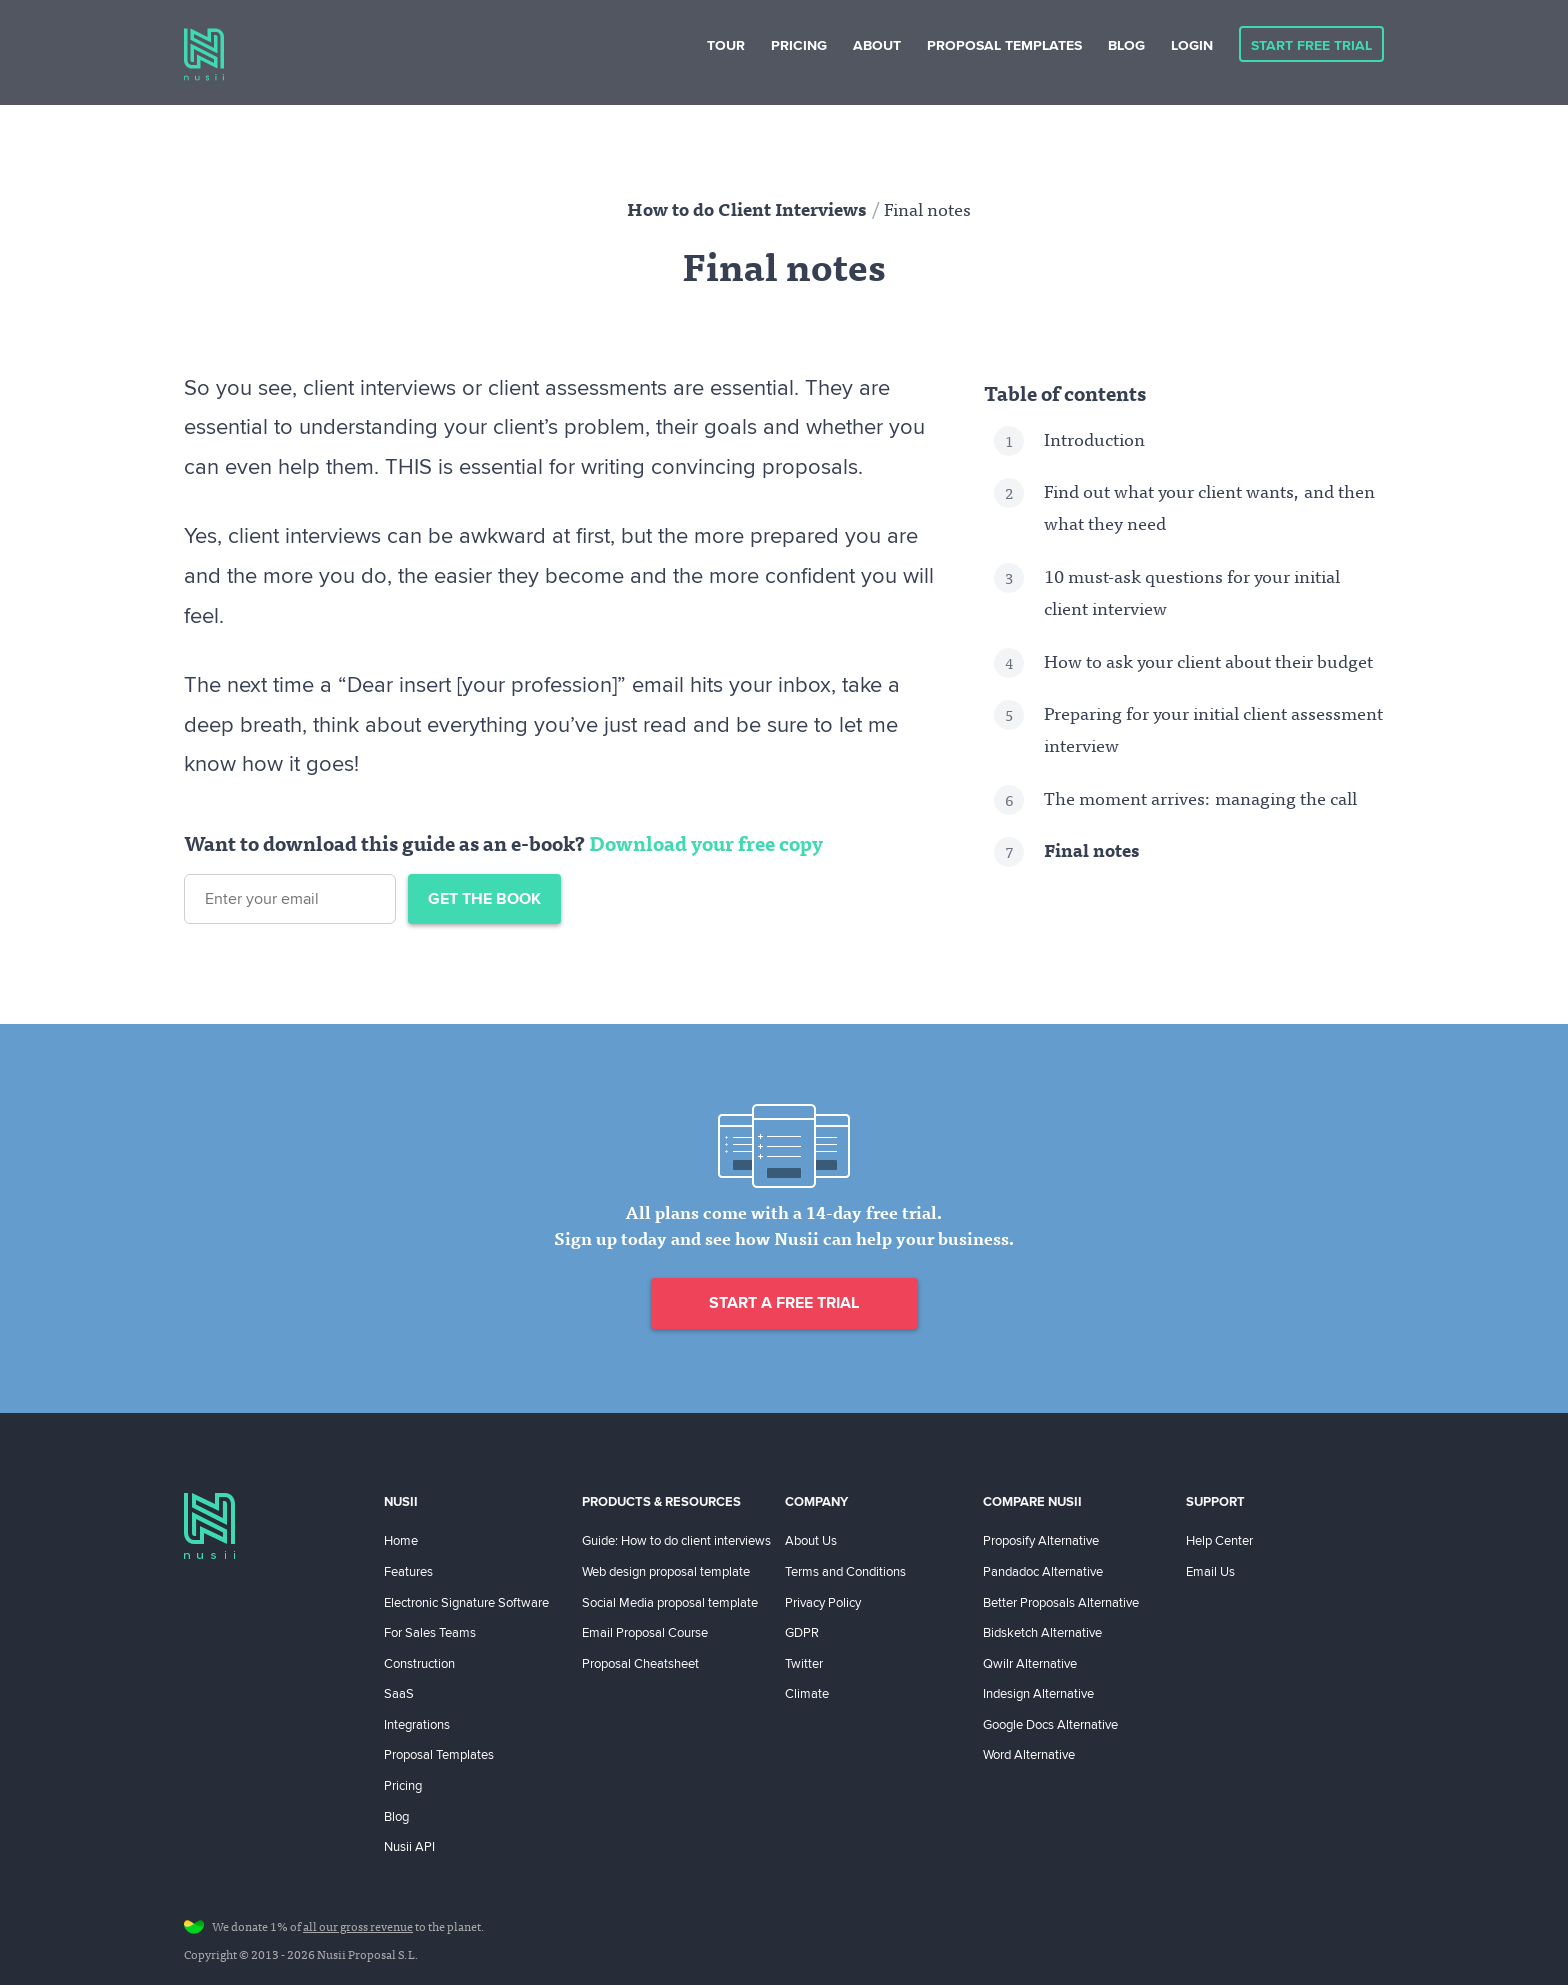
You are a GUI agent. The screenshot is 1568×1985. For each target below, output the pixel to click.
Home (401, 1540)
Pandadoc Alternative (1043, 1571)
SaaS (399, 1693)
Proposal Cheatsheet (640, 1663)
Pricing (799, 45)
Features (408, 1571)
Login (1192, 45)
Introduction (1094, 442)
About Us (811, 1540)
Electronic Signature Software (466, 1602)
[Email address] (290, 899)
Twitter (804, 1663)
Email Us (1210, 1571)
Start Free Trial (1311, 45)
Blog (1126, 45)
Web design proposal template (666, 1571)
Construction (419, 1663)
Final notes (1091, 853)
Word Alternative (1029, 1754)
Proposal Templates (1004, 45)
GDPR (802, 1632)
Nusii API (409, 1846)
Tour (726, 45)
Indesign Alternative (1038, 1693)
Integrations (417, 1724)
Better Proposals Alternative (1061, 1602)
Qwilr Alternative (1030, 1663)
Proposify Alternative (1041, 1540)
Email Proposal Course (645, 1632)
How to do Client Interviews (746, 212)
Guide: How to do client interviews (676, 1540)
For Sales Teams (430, 1632)
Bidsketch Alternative (1042, 1632)
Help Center (1219, 1540)
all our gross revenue (358, 1928)
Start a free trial (784, 1302)
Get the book (484, 898)
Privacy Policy (823, 1602)
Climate (807, 1693)
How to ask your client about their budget (1208, 664)
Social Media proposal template (670, 1602)
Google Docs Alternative (1050, 1724)
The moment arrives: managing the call (1200, 801)
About (877, 45)
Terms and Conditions (845, 1571)
